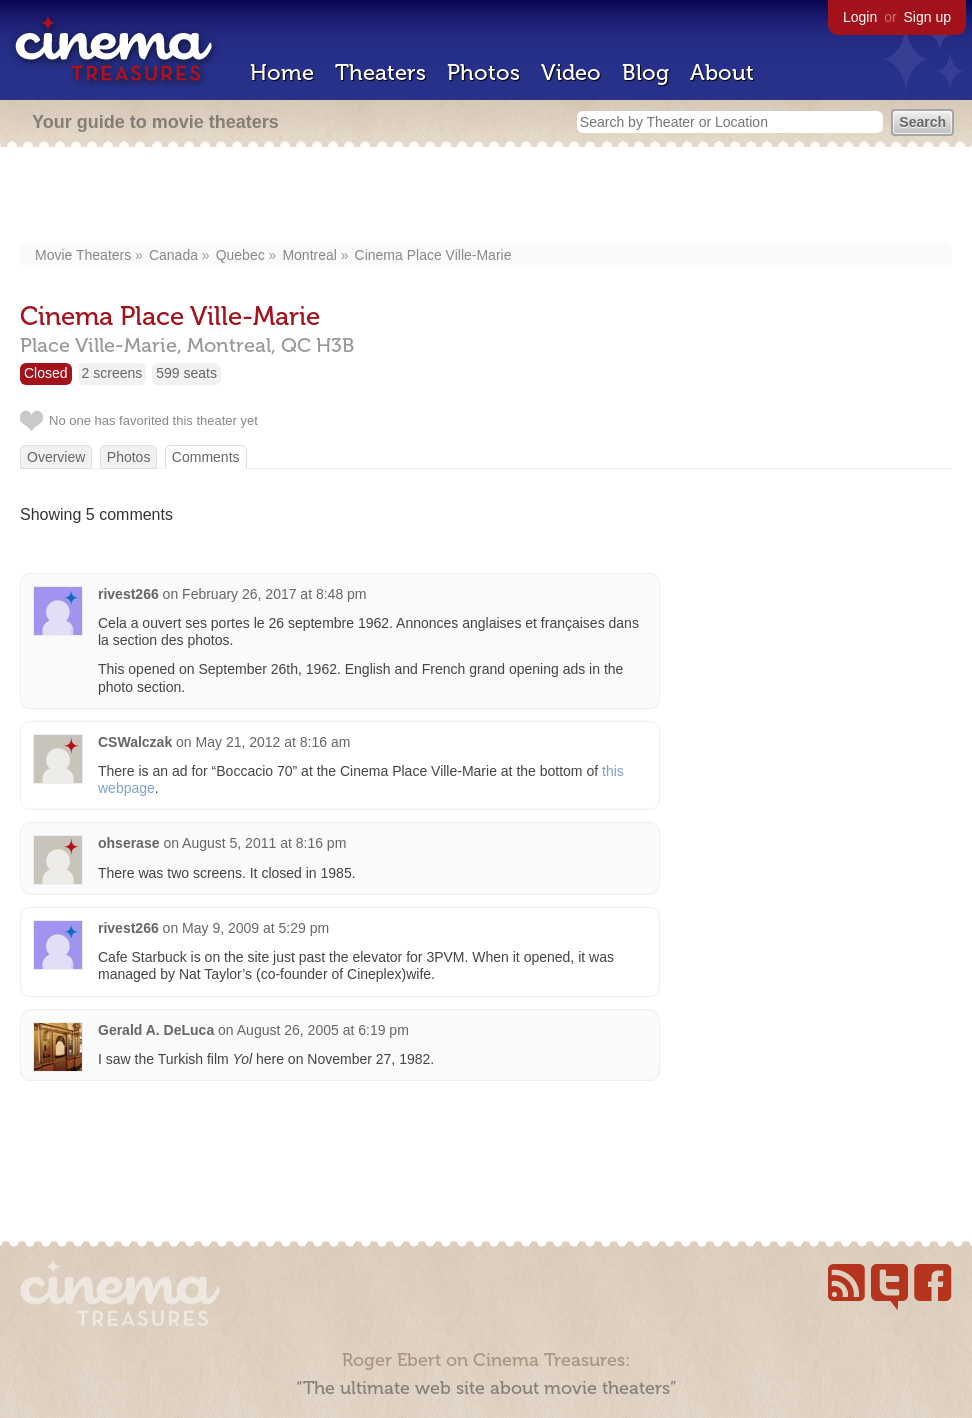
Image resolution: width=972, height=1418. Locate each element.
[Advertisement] (486, 197)
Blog (645, 72)
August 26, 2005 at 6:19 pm (323, 1030)
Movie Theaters (83, 255)
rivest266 (128, 594)
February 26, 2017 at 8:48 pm (274, 594)
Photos (483, 72)
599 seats (186, 373)
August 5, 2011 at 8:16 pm (264, 843)
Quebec (240, 255)
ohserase (128, 843)
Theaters (380, 72)
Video (571, 72)
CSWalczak (135, 742)
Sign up (927, 17)
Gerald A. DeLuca (156, 1030)
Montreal (309, 255)
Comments (206, 457)
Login (860, 17)
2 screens (112, 373)
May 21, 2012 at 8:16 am (273, 742)
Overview (56, 457)
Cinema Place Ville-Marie (433, 255)
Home (282, 72)
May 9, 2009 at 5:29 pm (255, 928)
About (722, 72)
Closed (46, 373)
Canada (173, 255)
